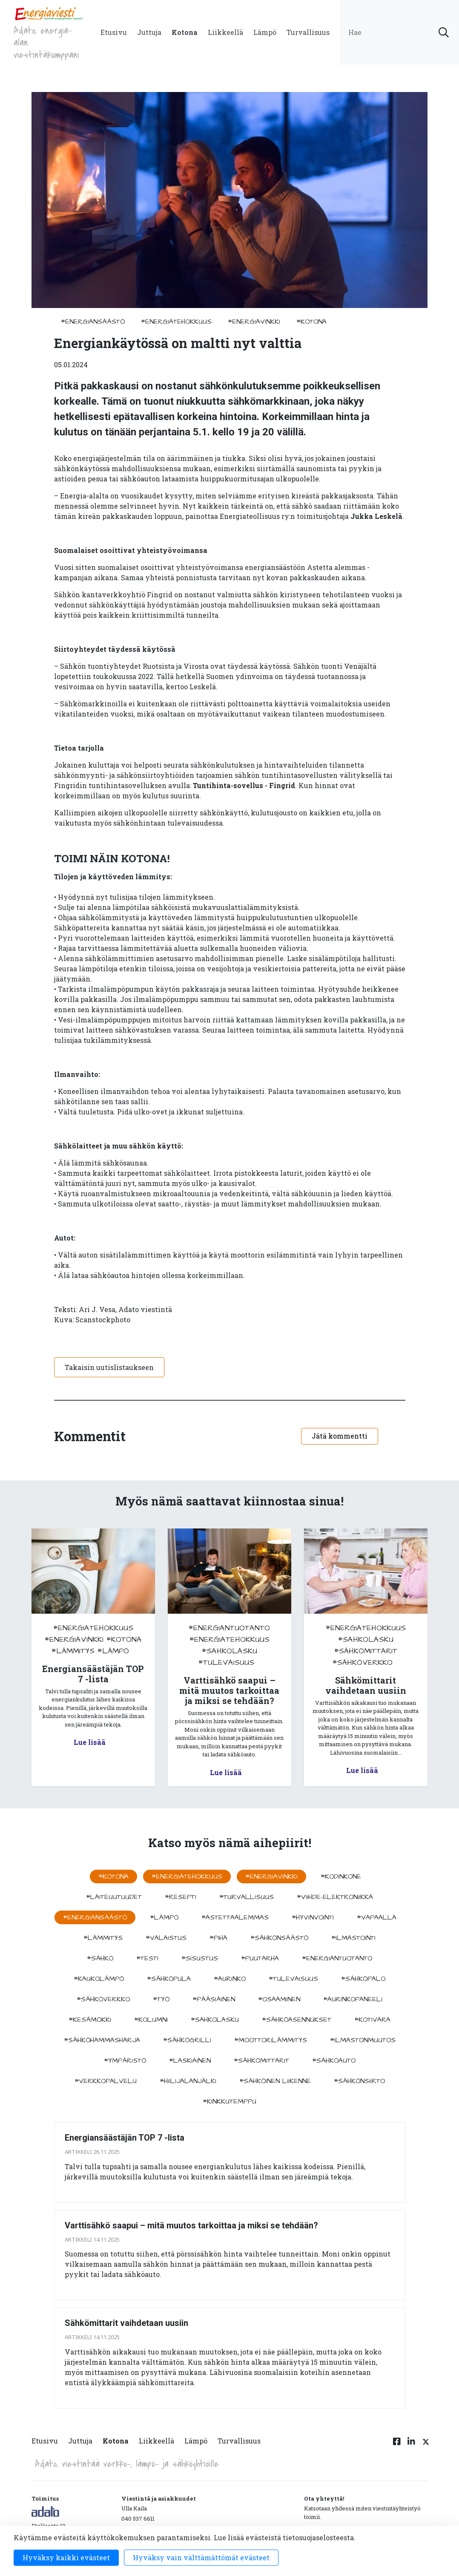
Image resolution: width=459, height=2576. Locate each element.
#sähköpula (169, 1978)
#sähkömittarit (365, 1651)
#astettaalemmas (235, 1917)
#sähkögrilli (187, 2040)
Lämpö (264, 32)
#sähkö (100, 1958)
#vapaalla (376, 1917)
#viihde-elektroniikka (335, 1897)
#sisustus (199, 1958)
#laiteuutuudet (114, 1897)
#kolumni (151, 2019)
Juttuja (149, 32)
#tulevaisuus (226, 1662)
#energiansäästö (93, 321)
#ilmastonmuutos (363, 2040)
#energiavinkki (254, 321)
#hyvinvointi (313, 1917)
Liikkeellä (225, 32)
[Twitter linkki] (424, 2446)
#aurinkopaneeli (352, 1999)
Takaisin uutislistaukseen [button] (109, 1367)
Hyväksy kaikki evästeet (66, 2557)
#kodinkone (341, 1876)
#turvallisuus (246, 1897)
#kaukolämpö (99, 1978)
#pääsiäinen (213, 1999)
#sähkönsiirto (359, 2081)
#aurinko (230, 1978)
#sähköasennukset (296, 2019)
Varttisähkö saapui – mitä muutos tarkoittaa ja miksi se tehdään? (191, 2225)
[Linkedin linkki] (411, 2446)
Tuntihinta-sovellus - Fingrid (244, 785)
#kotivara (372, 2019)
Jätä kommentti (339, 1435)
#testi (147, 1958)
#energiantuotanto (229, 1628)
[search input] (399, 32)
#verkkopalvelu (106, 2081)
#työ (161, 1999)
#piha (218, 1938)
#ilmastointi (353, 1938)
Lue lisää (90, 1742)
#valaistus (166, 1938)
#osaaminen (279, 1999)
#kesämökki (90, 2019)
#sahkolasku (229, 1651)
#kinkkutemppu (229, 2101)
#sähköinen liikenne (275, 2081)
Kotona (185, 32)
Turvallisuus (308, 32)
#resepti (180, 1897)
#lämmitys (73, 1651)
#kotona (311, 321)
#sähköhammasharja (102, 2040)
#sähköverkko (363, 1662)
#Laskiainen (190, 2060)
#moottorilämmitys (270, 2040)
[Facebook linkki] (397, 2446)
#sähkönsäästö (279, 1938)
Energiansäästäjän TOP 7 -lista (124, 2138)
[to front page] (48, 13)
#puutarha (260, 1958)
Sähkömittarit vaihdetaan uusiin (126, 2323)
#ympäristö (125, 2060)
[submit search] (443, 32)
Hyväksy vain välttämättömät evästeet (201, 2557)
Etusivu (113, 32)
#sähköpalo (363, 1978)
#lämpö (113, 1651)
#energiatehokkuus (176, 321)
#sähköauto (334, 2060)
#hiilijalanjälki (188, 2081)
